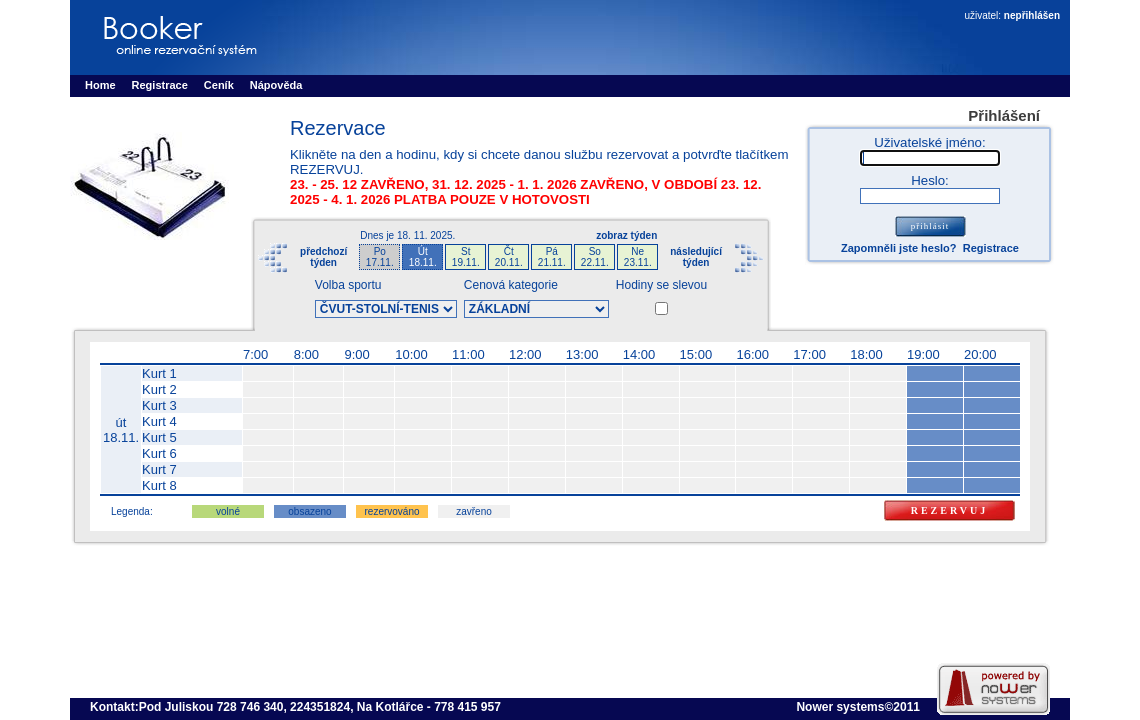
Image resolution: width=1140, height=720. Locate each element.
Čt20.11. (509, 257)
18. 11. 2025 (425, 235)
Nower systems (840, 707)
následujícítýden (696, 257)
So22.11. (595, 257)
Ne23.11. (638, 257)
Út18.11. (423, 257)
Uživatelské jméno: (929, 142)
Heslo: (930, 180)
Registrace (991, 248)
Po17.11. (380, 257)
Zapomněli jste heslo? (899, 248)
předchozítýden (323, 257)
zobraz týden (626, 235)
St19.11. (466, 257)
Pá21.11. (552, 257)
